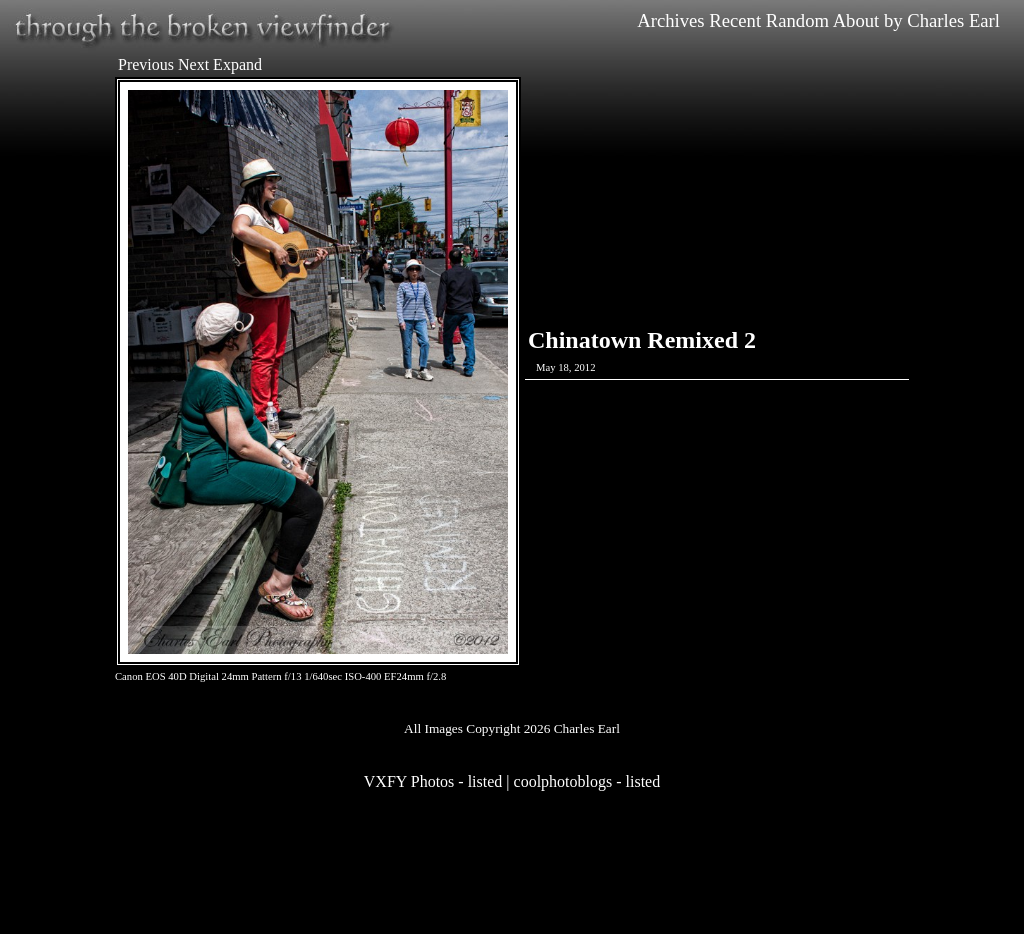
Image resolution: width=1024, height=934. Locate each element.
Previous (146, 64)
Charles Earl (953, 20)
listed (485, 781)
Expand (237, 64)
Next (193, 64)
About (856, 20)
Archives (670, 20)
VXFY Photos (409, 781)
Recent (735, 20)
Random (797, 20)
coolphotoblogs (563, 781)
